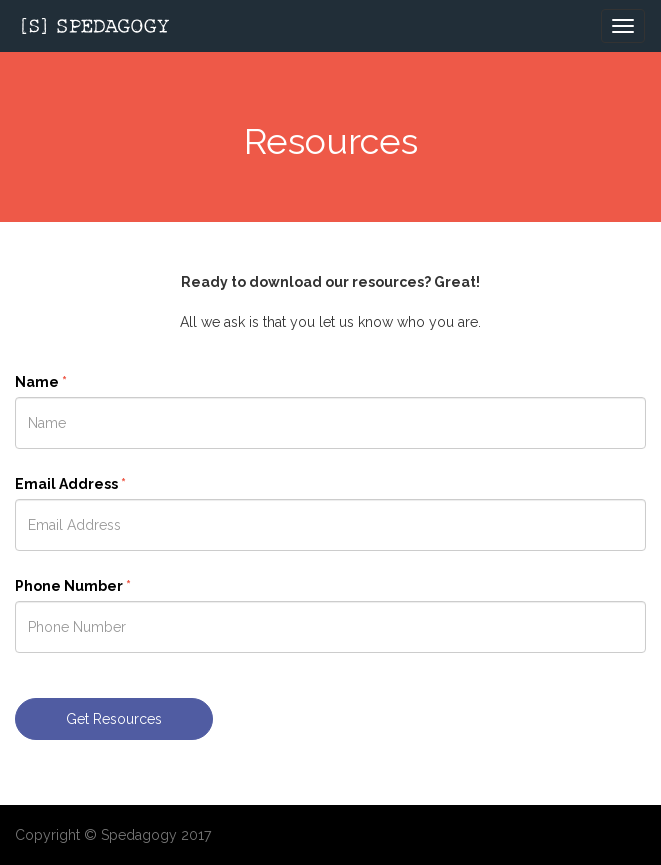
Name (41, 382)
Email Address (70, 484)
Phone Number (73, 586)
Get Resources (114, 719)
